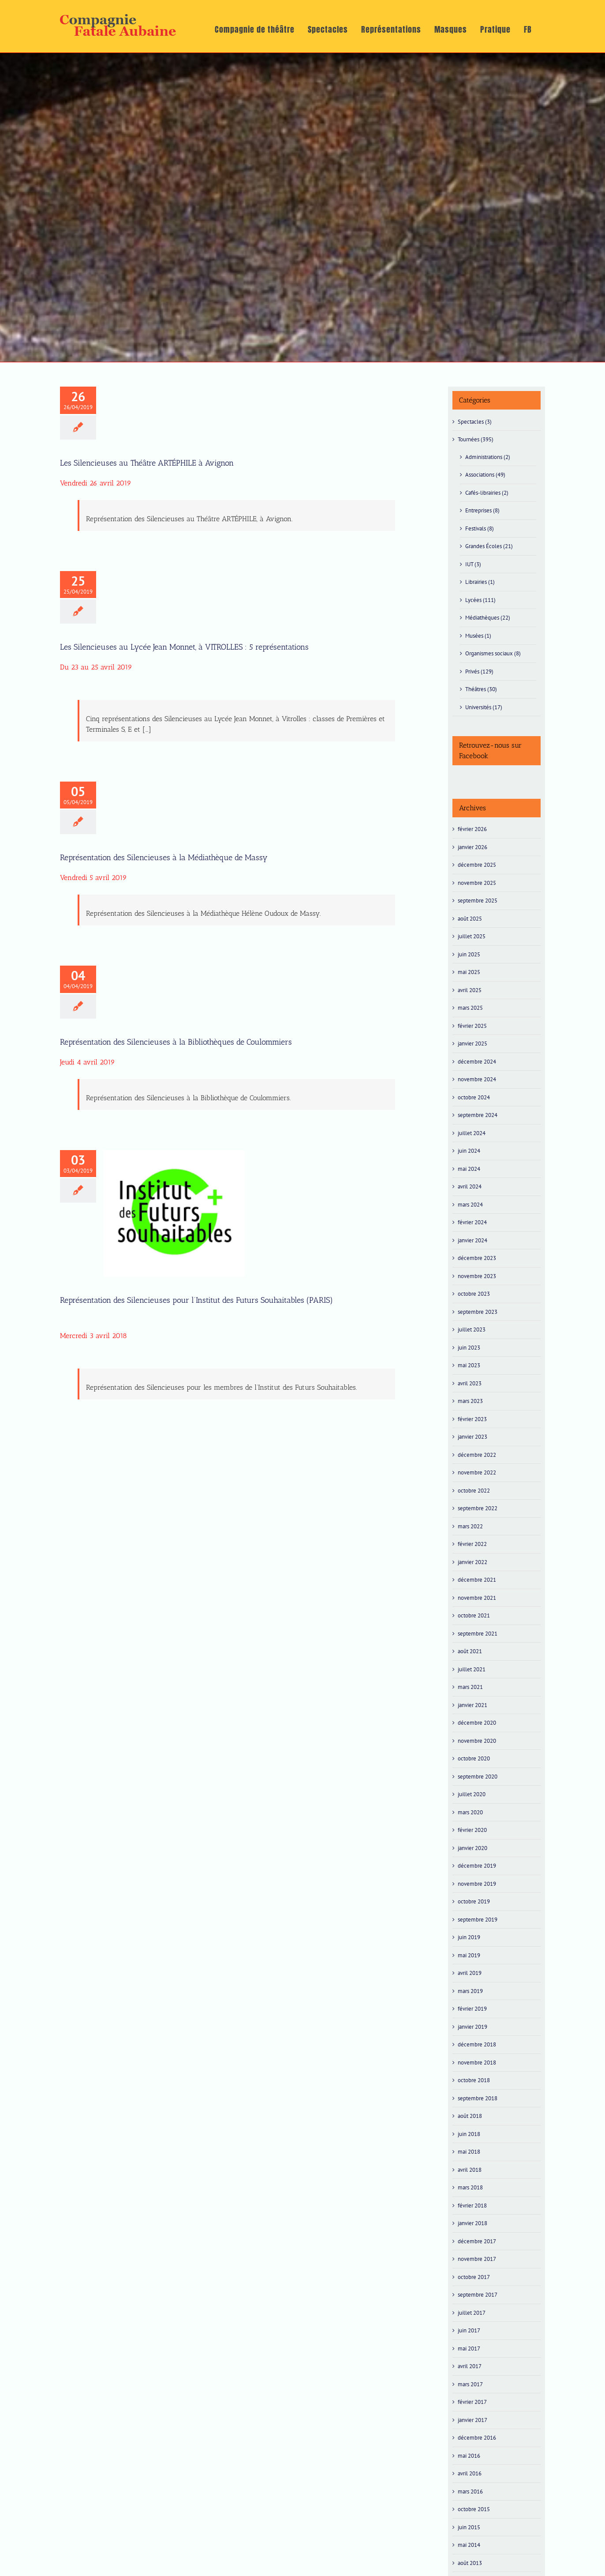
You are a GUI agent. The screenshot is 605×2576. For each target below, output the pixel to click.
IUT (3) (473, 564)
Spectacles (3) (475, 421)
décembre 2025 (477, 865)
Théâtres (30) (481, 689)
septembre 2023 (477, 1312)
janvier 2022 (472, 1562)
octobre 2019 (474, 1901)
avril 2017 (470, 2366)
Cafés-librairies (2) (486, 492)
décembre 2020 (477, 1722)
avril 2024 (470, 1186)
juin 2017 (469, 2330)
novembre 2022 (477, 1472)
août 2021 (470, 1651)
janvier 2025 (472, 1043)
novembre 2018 (477, 2062)
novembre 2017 (477, 2259)
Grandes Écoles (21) (489, 546)
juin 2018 (469, 2134)
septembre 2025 (477, 900)
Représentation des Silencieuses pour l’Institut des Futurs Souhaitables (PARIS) (196, 1300)
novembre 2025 (477, 883)
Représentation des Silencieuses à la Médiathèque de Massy (164, 857)
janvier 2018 (472, 2223)
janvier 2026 (472, 847)
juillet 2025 (471, 936)
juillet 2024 (471, 1133)
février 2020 (472, 1830)
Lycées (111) (480, 600)
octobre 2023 (474, 1293)
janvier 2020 (472, 1848)
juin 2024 (469, 1150)
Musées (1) (478, 635)
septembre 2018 (477, 2098)
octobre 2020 (474, 1758)
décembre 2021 (477, 1579)
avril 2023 (470, 1383)
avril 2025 (470, 990)
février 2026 (472, 829)
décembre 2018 (477, 2044)
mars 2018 (470, 2187)
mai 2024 (469, 1169)
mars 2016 (470, 2491)
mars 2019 (470, 1991)
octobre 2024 (474, 1097)
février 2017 (472, 2402)
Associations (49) (485, 474)
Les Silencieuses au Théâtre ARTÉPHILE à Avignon (147, 463)
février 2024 (472, 1222)
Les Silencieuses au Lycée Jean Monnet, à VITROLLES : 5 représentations (184, 647)
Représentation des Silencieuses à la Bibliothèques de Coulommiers (176, 1042)
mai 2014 (469, 2545)
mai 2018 (469, 2151)
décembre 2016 (477, 2437)
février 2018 (472, 2205)
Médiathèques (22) (487, 617)
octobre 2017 (474, 2277)
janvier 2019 (472, 2027)
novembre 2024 (477, 1079)
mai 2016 (469, 2455)
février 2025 (472, 1026)
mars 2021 (470, 1687)
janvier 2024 (472, 1240)
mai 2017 (469, 2348)
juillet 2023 (471, 1329)
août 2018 (470, 2116)
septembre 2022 (477, 1508)
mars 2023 (470, 1401)
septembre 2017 (477, 2294)
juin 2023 (469, 1347)
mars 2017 (470, 2384)
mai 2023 (469, 1365)
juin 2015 (469, 2527)
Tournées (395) (475, 439)
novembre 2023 (477, 1276)
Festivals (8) (479, 528)
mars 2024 (470, 1204)
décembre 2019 (477, 1865)
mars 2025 (470, 1008)
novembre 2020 (477, 1741)
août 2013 (470, 2563)
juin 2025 (469, 954)
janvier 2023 (472, 1436)
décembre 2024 (477, 1061)
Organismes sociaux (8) (493, 653)
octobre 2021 (474, 1615)
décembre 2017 (477, 2241)
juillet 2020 (471, 1794)
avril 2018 (470, 2170)
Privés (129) (479, 671)
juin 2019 (469, 1937)
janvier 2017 (472, 2420)
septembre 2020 (477, 1776)
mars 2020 (470, 1812)
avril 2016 (470, 2473)
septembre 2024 (477, 1115)
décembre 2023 (477, 1258)
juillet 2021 (471, 1669)
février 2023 (472, 1419)
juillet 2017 (471, 2313)
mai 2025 (469, 972)
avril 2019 (470, 1973)
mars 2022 (470, 1526)
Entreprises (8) (482, 510)
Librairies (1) (480, 582)
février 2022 (472, 1544)
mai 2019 (469, 1955)
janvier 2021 (472, 1705)
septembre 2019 (477, 1919)
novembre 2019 (477, 1884)
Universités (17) (483, 707)
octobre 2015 (474, 2509)
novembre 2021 (477, 1598)
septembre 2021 (477, 1633)
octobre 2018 (474, 2080)
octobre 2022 (474, 1490)
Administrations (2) (487, 457)
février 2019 (472, 2008)
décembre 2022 (477, 1455)
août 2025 (470, 918)
